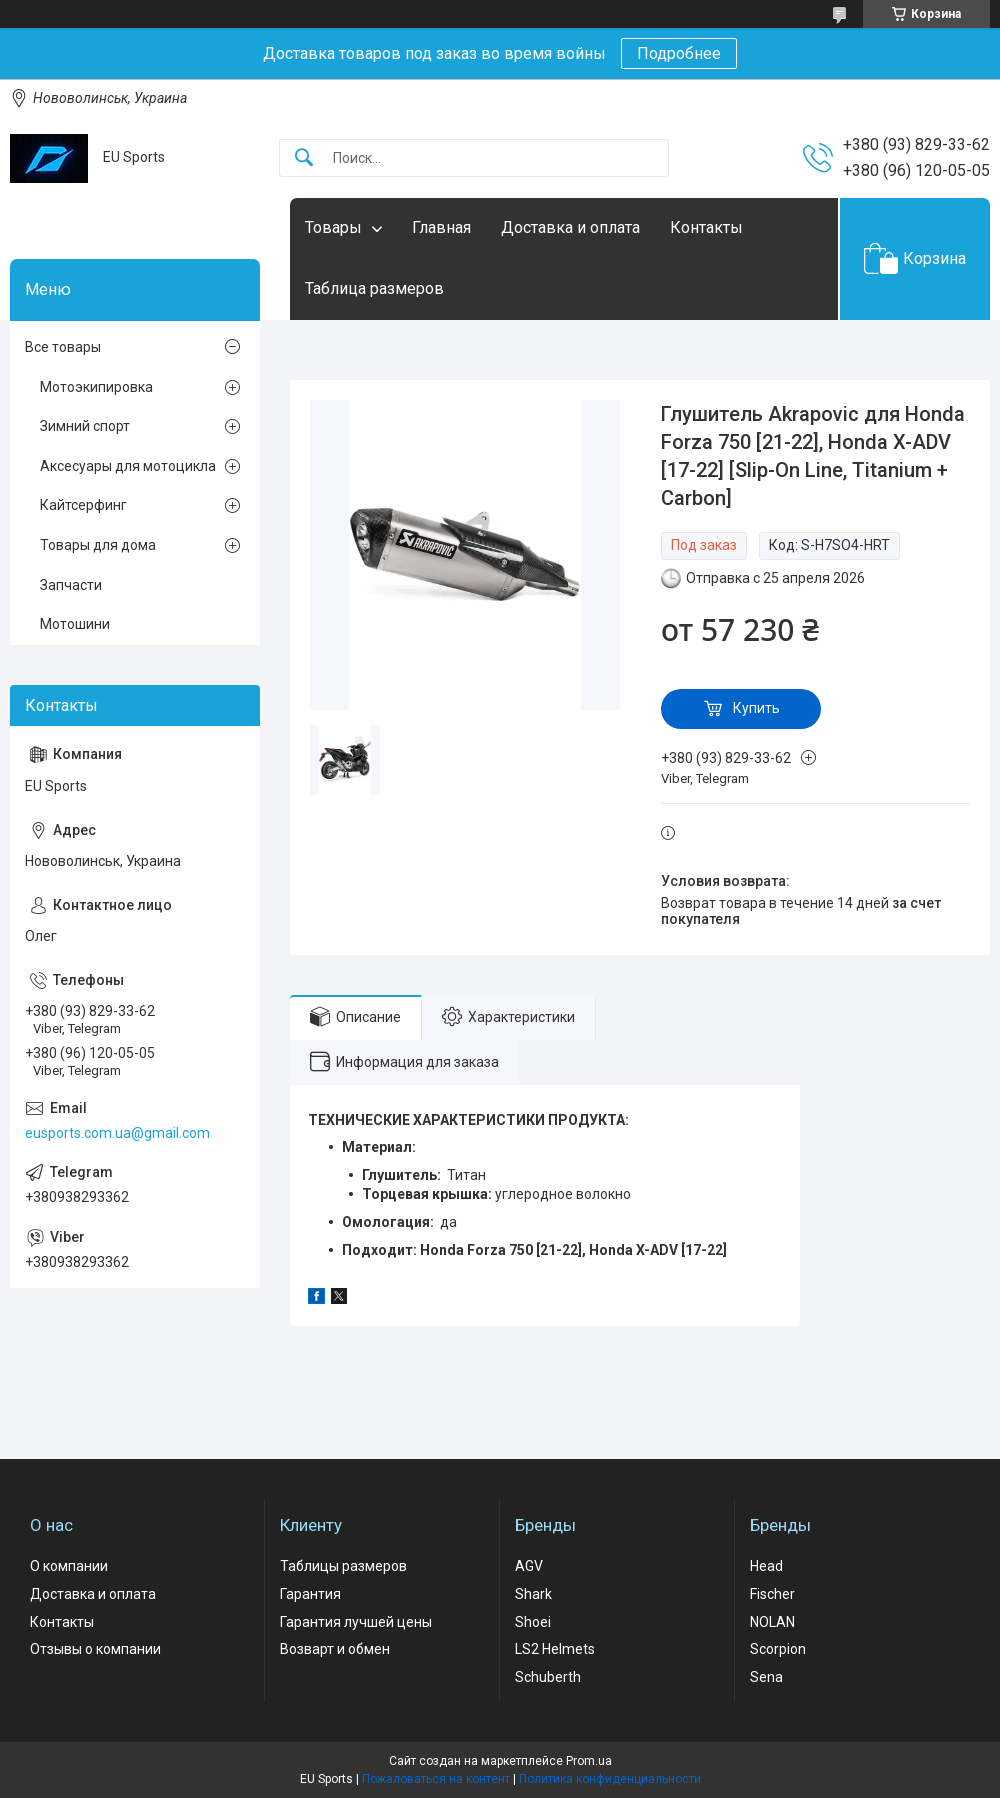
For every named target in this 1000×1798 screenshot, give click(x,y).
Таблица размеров (374, 288)
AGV (529, 1566)
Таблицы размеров (343, 1566)
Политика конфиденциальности (610, 1779)
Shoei (533, 1622)
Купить (756, 708)
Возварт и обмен (335, 1649)
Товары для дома (98, 545)
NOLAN (772, 1622)
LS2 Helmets (555, 1649)
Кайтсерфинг (83, 505)
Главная (441, 227)
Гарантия (310, 1594)
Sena (766, 1677)
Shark (533, 1594)
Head (766, 1566)
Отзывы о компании (95, 1649)
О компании (69, 1566)
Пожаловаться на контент (436, 1779)
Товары (333, 227)
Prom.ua (589, 1761)
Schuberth (548, 1677)
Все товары (63, 347)
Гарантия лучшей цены (356, 1622)
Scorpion (778, 1649)
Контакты (706, 227)
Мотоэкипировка (96, 387)
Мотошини (75, 624)
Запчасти (71, 585)
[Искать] (304, 158)
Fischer (772, 1594)
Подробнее (679, 53)
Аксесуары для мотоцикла (128, 466)
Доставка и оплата (570, 227)
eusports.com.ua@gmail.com (117, 1133)
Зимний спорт (85, 426)
